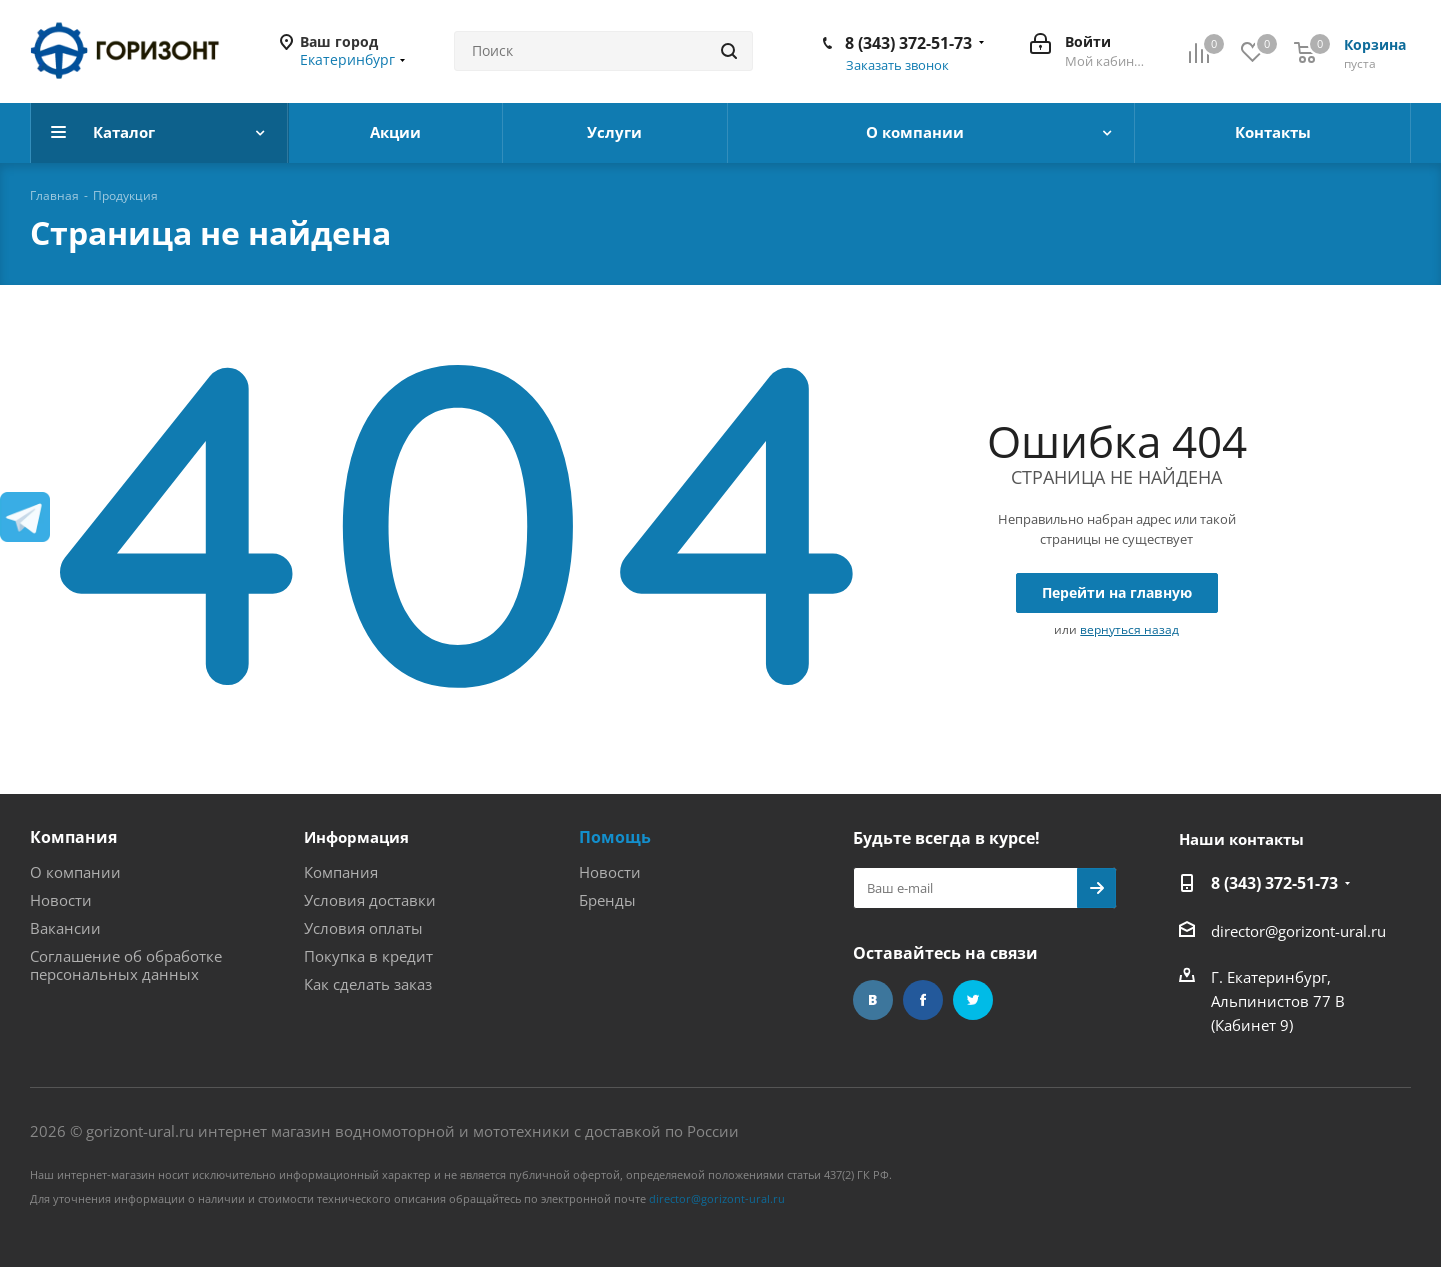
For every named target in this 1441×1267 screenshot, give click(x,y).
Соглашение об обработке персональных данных (126, 965)
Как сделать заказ (368, 984)
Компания (73, 837)
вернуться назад (1129, 629)
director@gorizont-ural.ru (1298, 931)
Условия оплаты (363, 928)
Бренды (607, 900)
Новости (61, 900)
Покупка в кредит (368, 956)
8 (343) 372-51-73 (908, 43)
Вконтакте (873, 1000)
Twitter (973, 1000)
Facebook (923, 1000)
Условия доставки (370, 900)
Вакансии (65, 928)
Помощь (615, 837)
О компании (75, 872)
